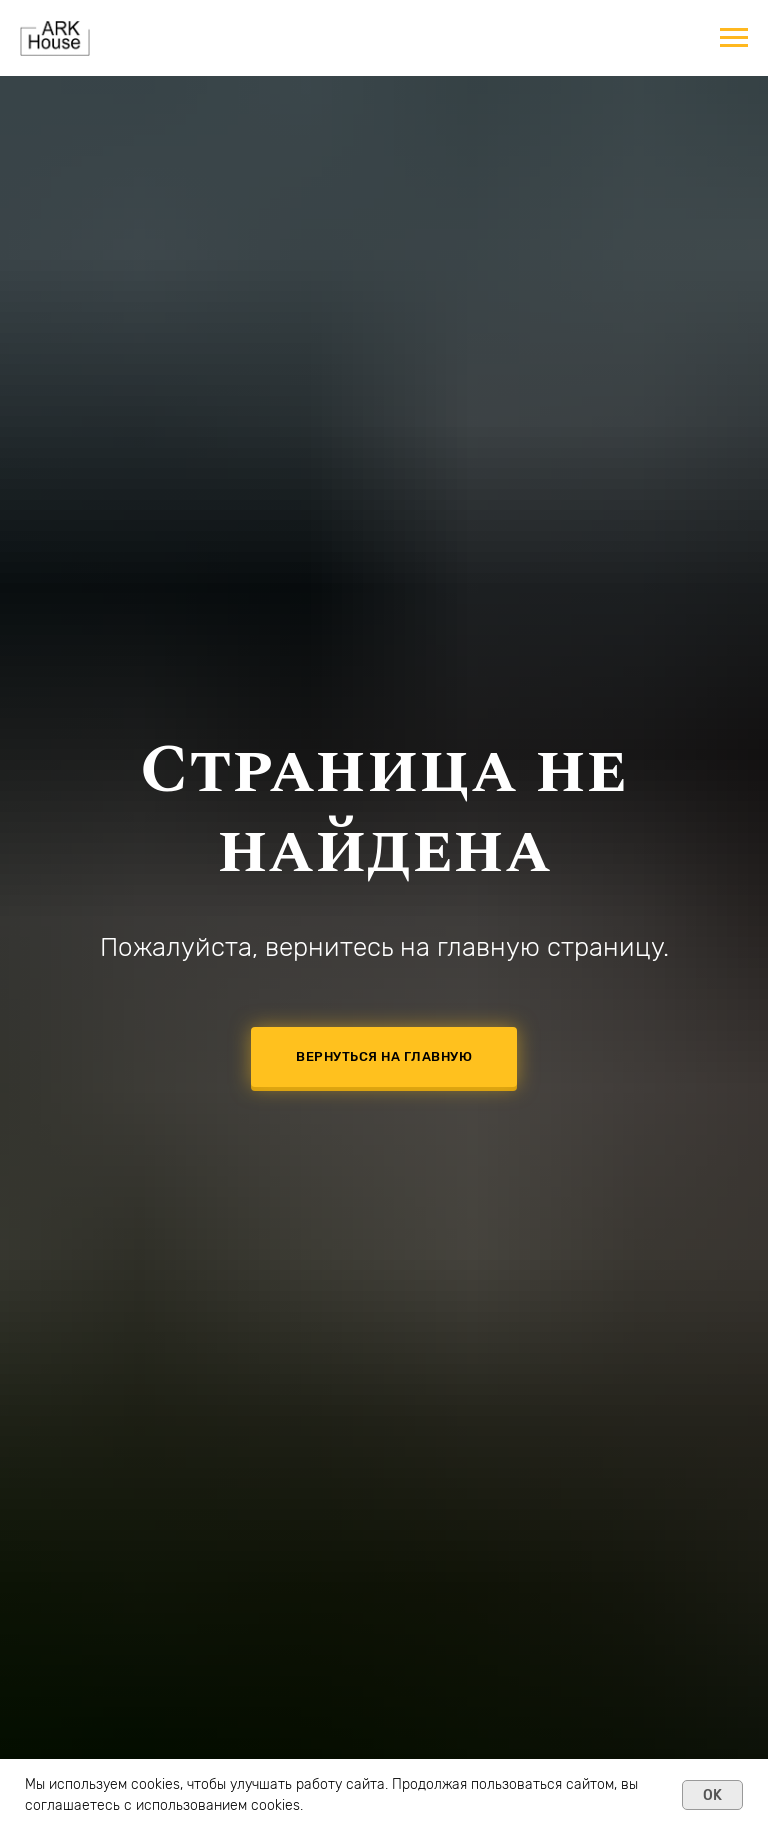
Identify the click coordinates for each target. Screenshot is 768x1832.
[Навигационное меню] (734, 38)
